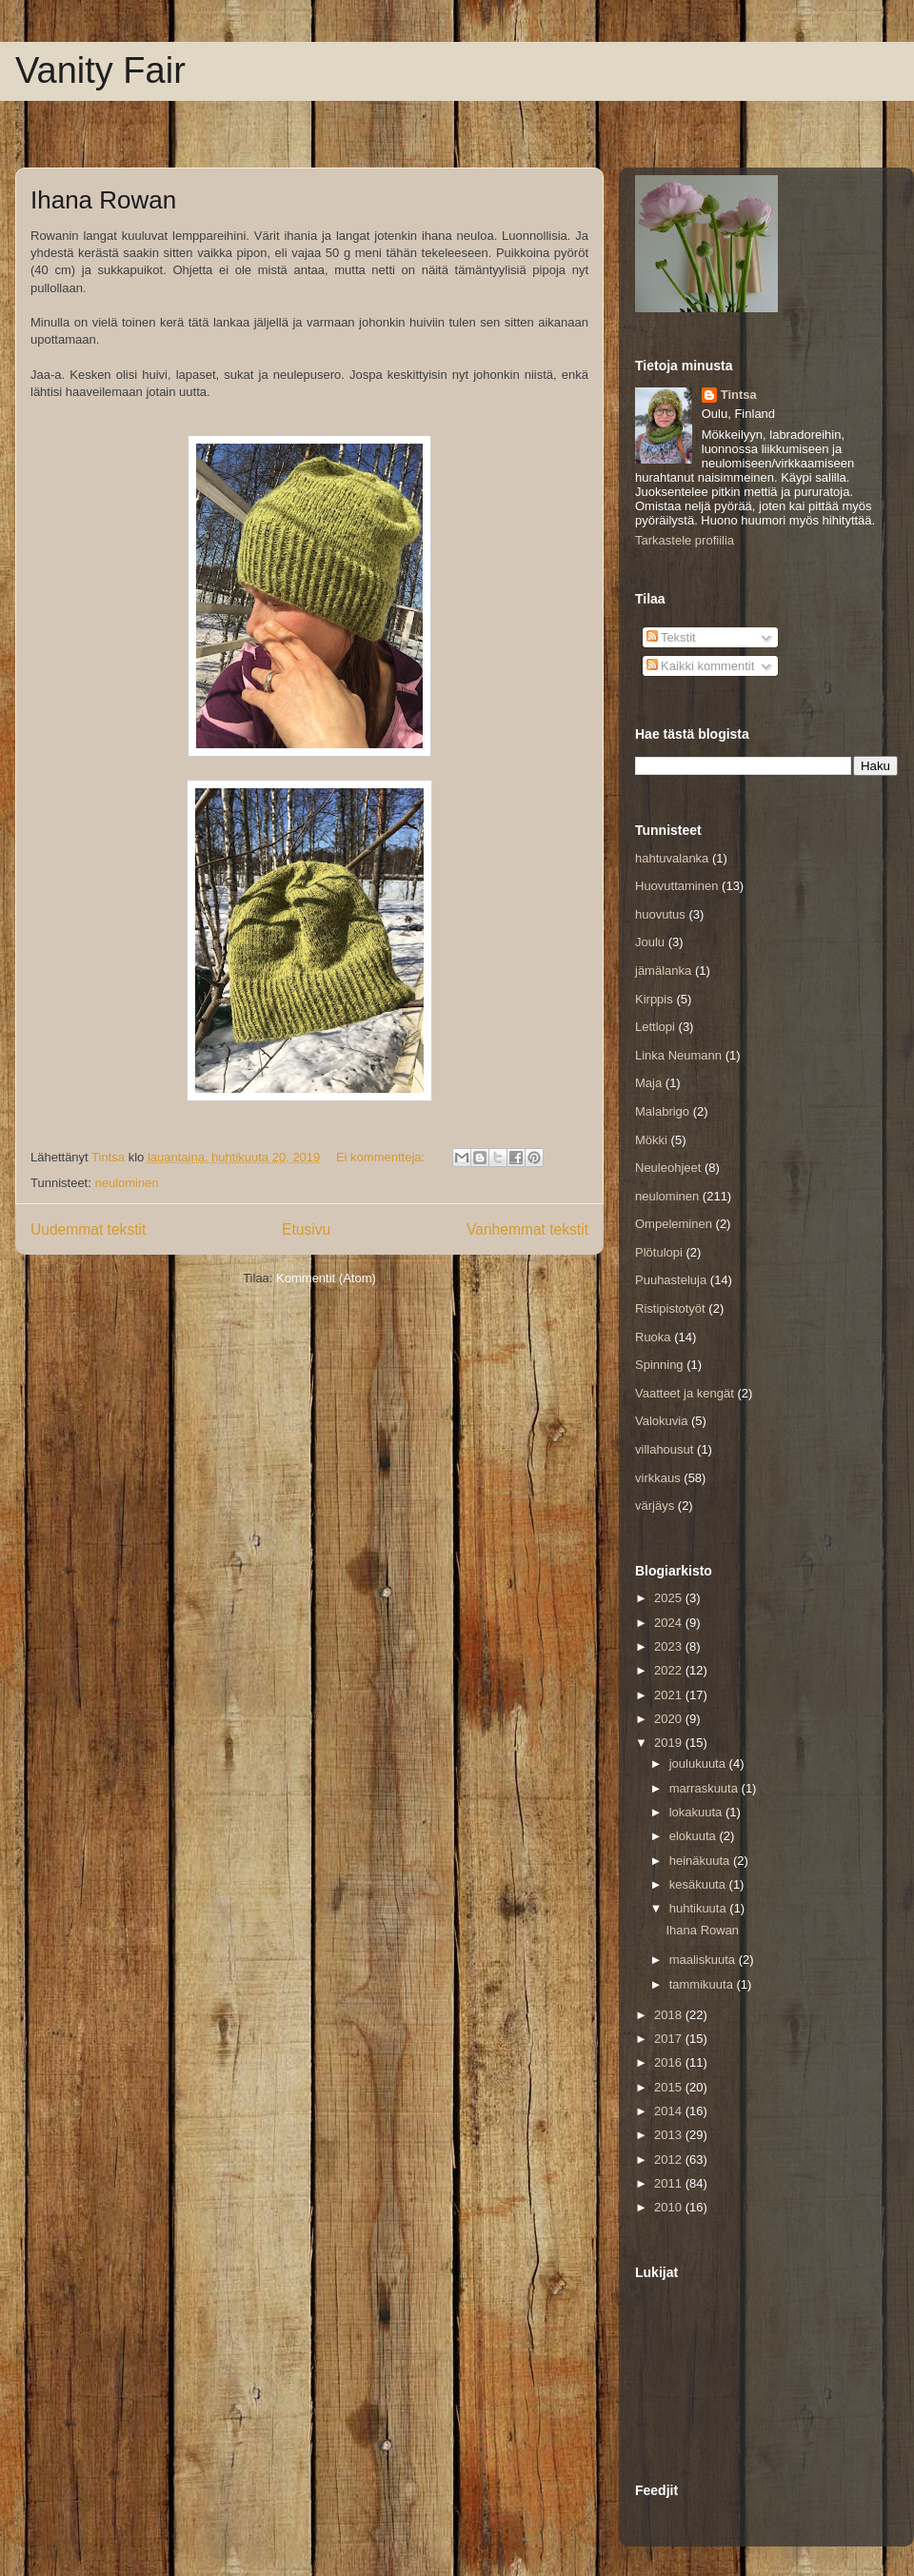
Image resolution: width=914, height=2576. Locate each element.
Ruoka (653, 1337)
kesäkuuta (699, 1884)
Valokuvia (661, 1421)
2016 (670, 2062)
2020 (670, 1719)
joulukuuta (699, 1763)
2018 (670, 2015)
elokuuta (694, 1836)
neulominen (126, 1183)
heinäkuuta (701, 1860)
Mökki (651, 1140)
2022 (670, 1670)
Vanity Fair (100, 70)
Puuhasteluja (670, 1280)
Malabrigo (662, 1111)
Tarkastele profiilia (684, 540)
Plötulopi (659, 1252)
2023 (670, 1646)
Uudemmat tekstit (88, 1229)
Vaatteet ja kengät (684, 1393)
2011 (670, 2183)
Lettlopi (655, 1027)
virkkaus (658, 1478)
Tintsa (739, 394)
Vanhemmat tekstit (527, 1229)
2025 (670, 1598)
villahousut (664, 1449)
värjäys (654, 1505)
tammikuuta (703, 1984)
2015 (670, 2087)
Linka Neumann (678, 1055)
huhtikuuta (699, 1908)
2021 (670, 1695)
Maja (648, 1083)
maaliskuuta (704, 1959)
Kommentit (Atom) (326, 1278)
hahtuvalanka (671, 858)
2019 (670, 1742)
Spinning (659, 1364)
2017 (670, 2038)
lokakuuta (697, 1812)
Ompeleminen (673, 1224)
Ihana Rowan (103, 200)
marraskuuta (705, 1788)
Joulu (650, 942)
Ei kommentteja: (382, 1157)
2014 (670, 2111)
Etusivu (306, 1229)
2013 (670, 2135)
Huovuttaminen (676, 886)
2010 (670, 2207)
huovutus (660, 914)
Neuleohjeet (668, 1167)
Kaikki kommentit (700, 666)
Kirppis (654, 999)
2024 (670, 1622)
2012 (670, 2159)
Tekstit (671, 637)
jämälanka (663, 970)
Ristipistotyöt (670, 1308)
